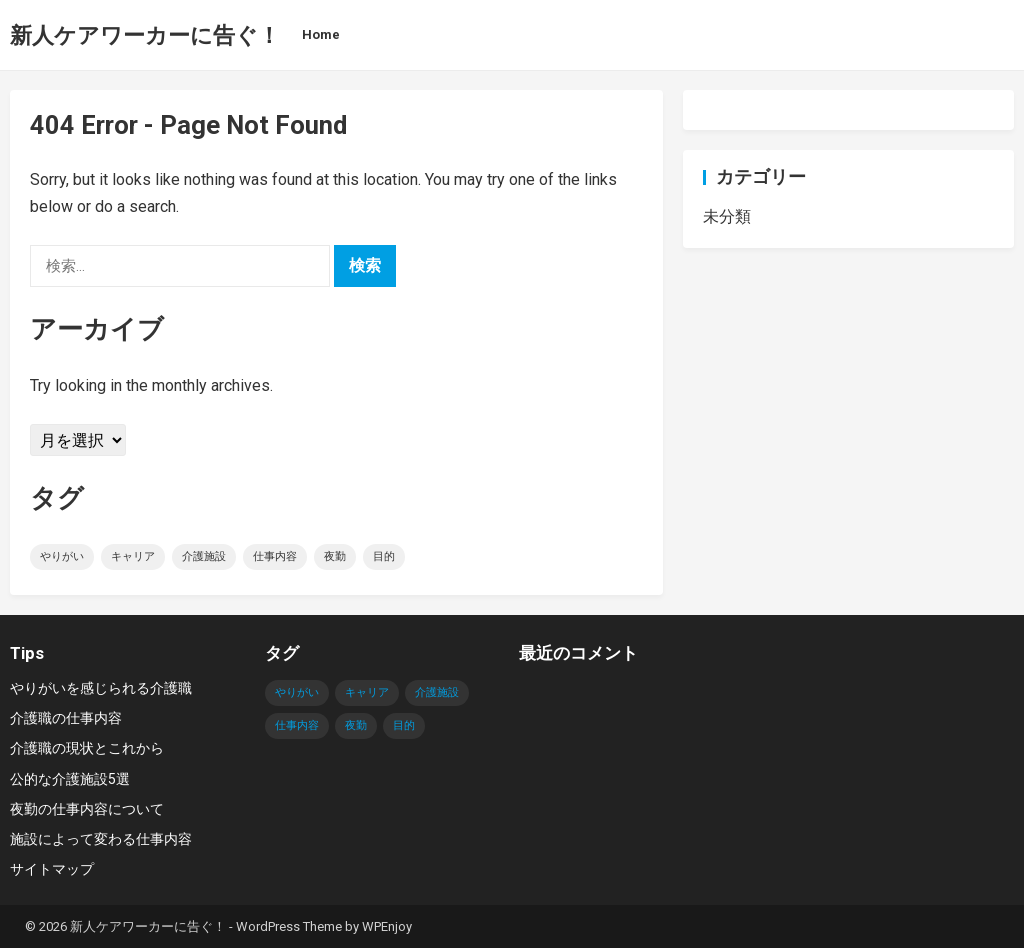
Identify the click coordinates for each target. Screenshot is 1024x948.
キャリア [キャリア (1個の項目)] (133, 556)
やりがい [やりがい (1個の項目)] (62, 556)
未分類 (727, 216)
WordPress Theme (289, 926)
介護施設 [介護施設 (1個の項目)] (204, 556)
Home (321, 34)
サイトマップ (52, 869)
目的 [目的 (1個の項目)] (384, 556)
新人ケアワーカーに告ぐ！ (145, 35)
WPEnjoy (387, 926)
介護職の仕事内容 (66, 718)
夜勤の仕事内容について (87, 809)
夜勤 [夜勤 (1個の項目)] (335, 556)
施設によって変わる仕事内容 (101, 839)
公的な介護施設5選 (70, 779)
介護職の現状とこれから (87, 748)
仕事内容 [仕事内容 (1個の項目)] (275, 556)
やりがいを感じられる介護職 (101, 688)
